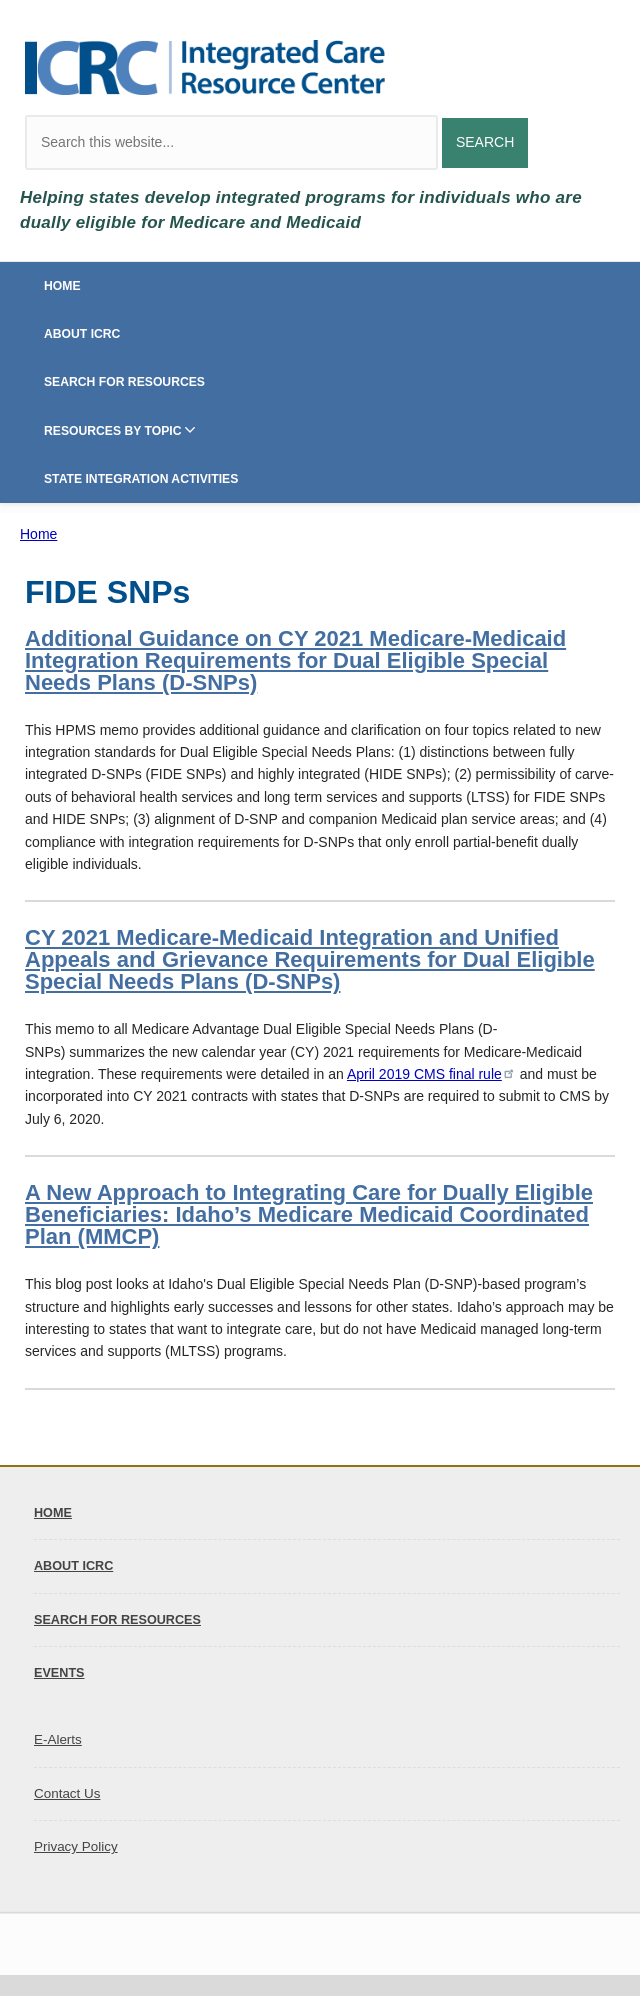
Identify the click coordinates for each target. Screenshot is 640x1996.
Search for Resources (124, 382)
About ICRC (82, 334)
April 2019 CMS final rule (431, 1074)
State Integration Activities (141, 479)
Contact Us (67, 1793)
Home (62, 286)
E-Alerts (58, 1739)
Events (59, 1673)
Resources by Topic (113, 431)
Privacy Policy (76, 1846)
